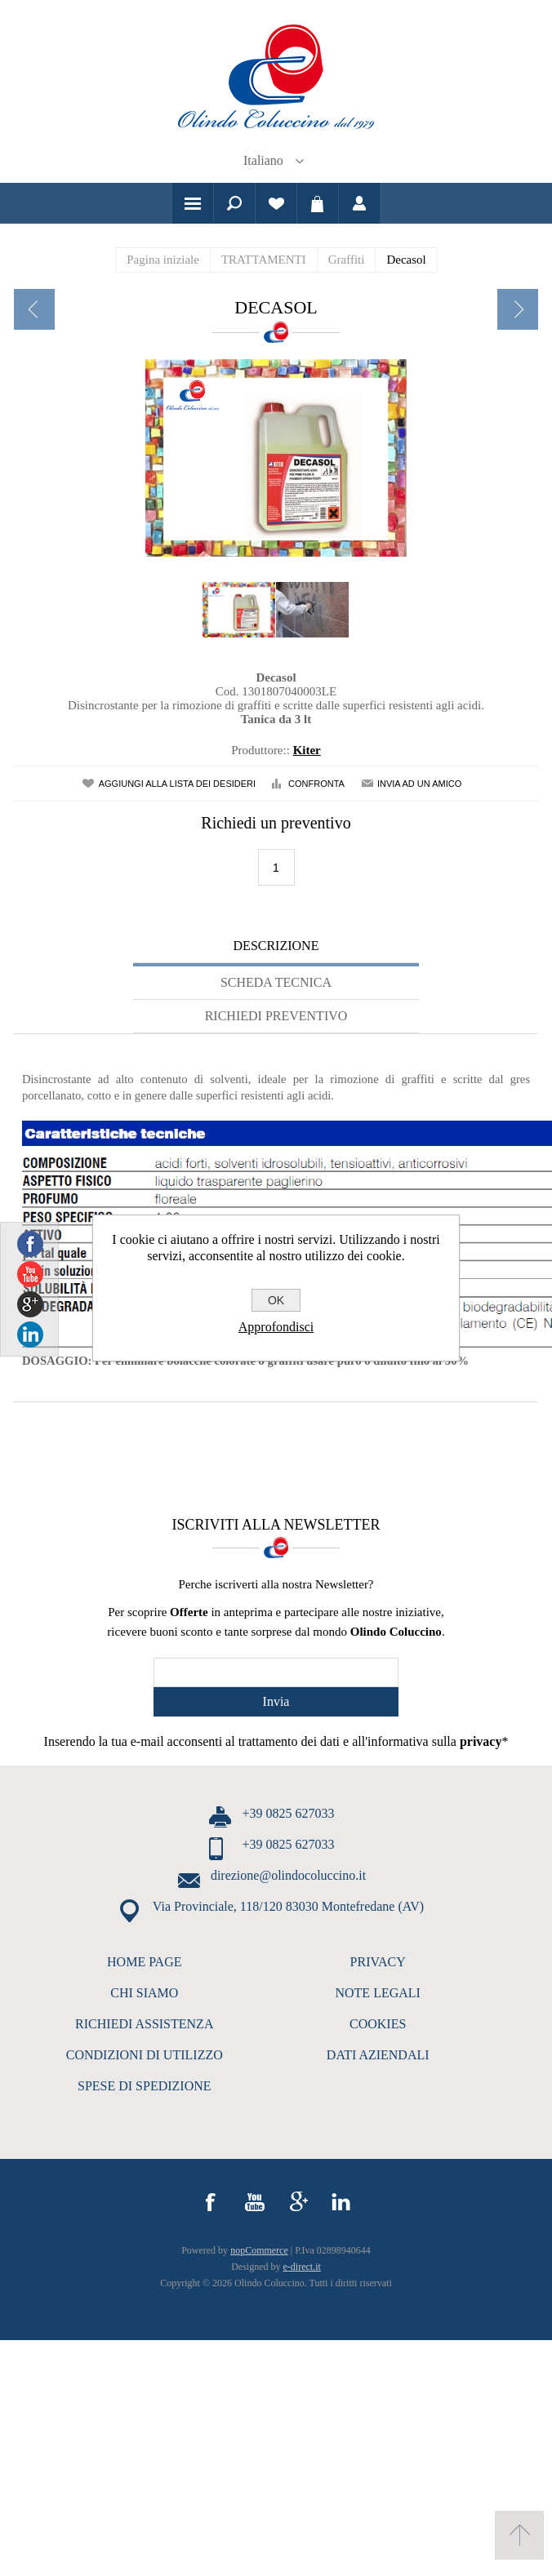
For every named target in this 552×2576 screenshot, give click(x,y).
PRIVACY (378, 1962)
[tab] (276, 948)
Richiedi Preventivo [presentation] (276, 1016)
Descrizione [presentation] (276, 946)
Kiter (307, 750)
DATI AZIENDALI (378, 2055)
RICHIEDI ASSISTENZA (144, 2024)
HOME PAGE (144, 1962)
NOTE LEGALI (377, 1993)
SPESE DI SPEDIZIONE (144, 2086)
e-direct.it (302, 2266)
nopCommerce (259, 2250)
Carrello (317, 203)
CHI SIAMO (144, 1993)
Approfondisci (276, 1327)
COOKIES (377, 2024)
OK (276, 1300)
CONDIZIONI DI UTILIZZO (144, 2055)
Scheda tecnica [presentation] (276, 982)
